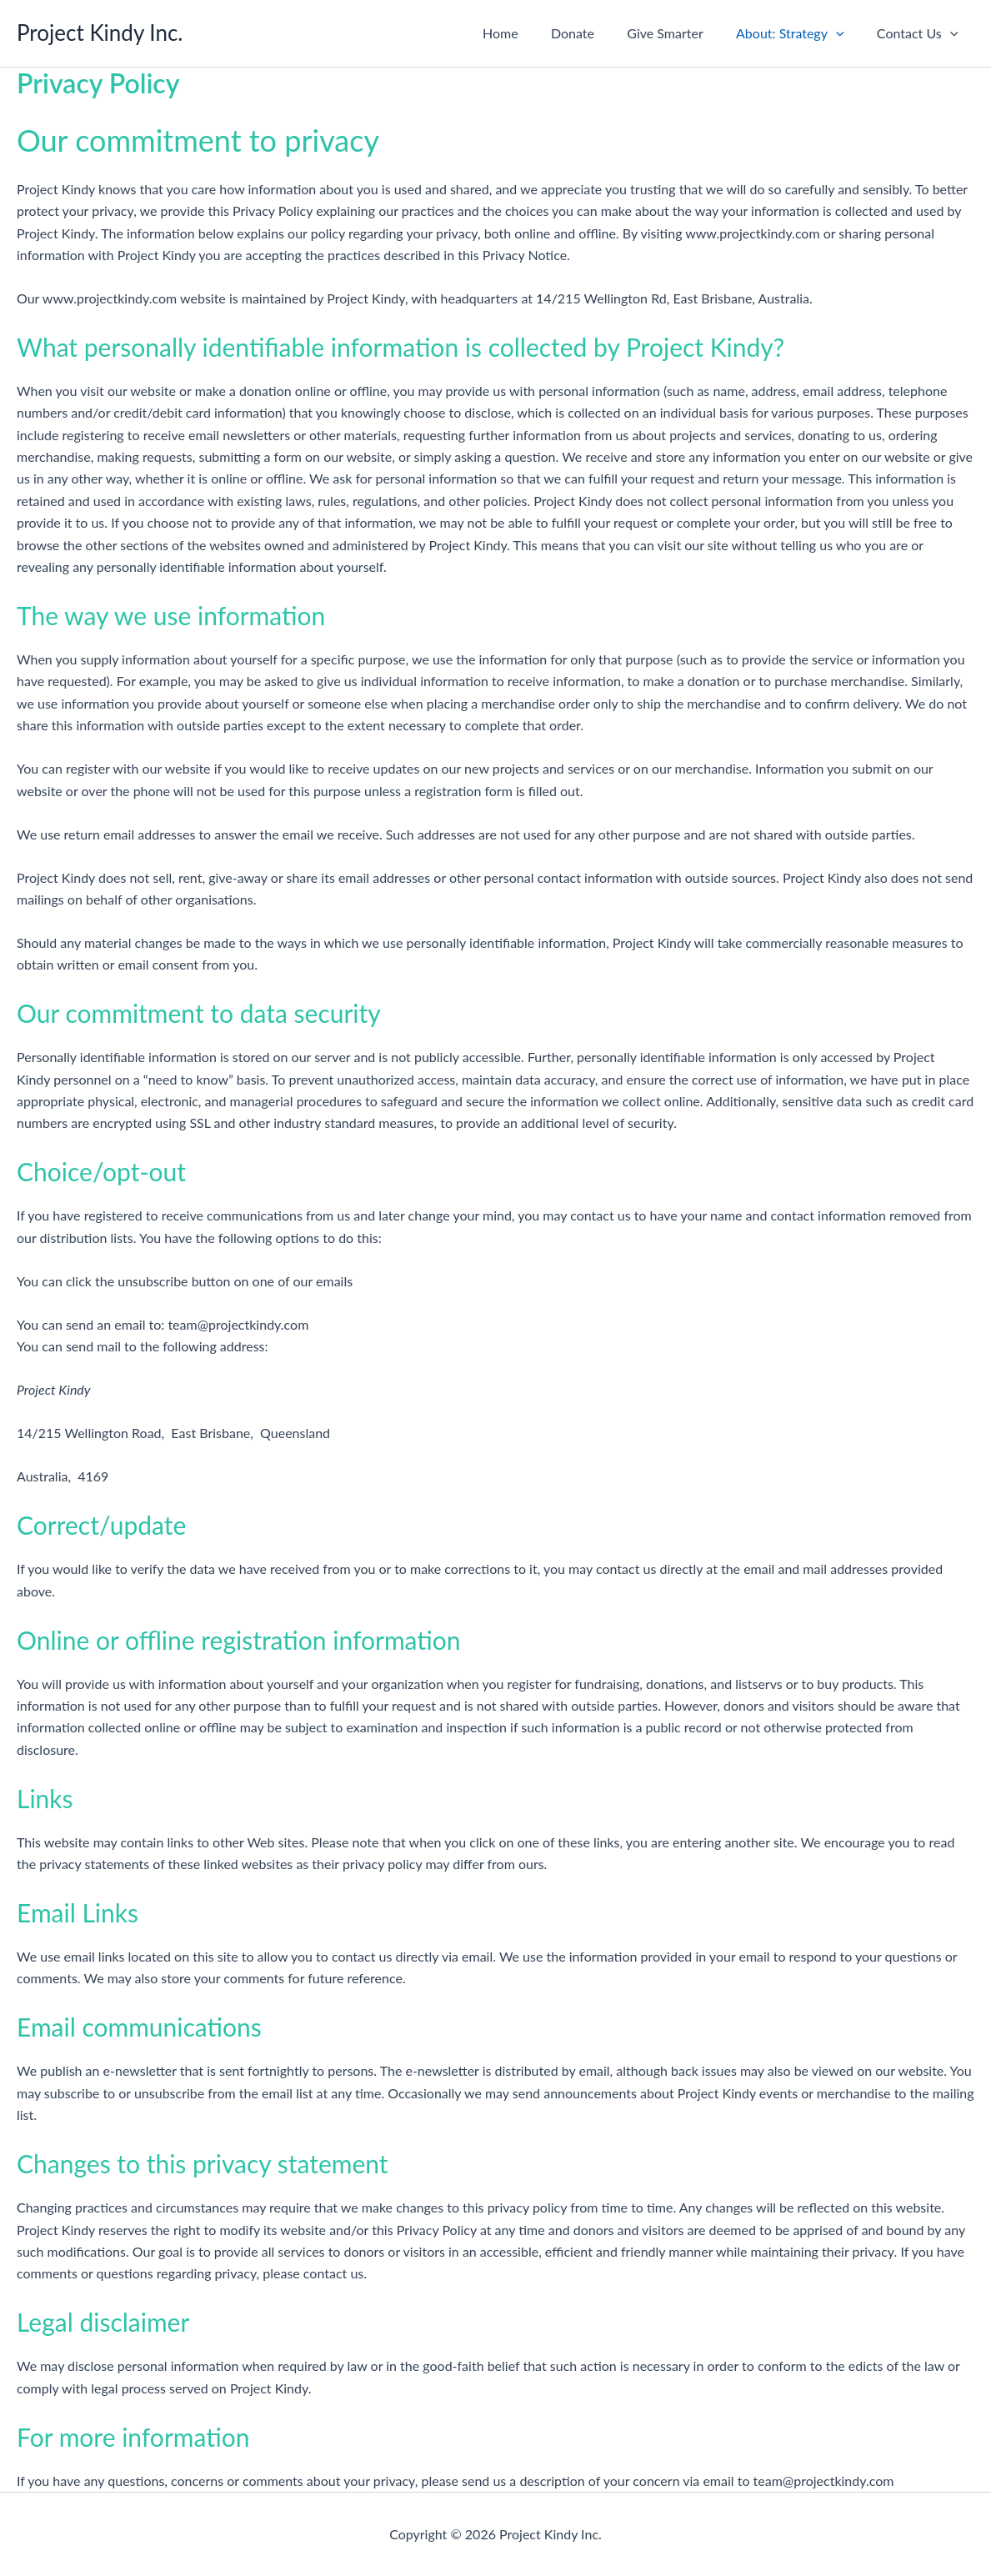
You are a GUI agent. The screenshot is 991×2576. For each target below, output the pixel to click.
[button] (845, 33)
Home (528, 33)
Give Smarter (680, 33)
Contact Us (920, 33)
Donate (594, 33)
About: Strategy (799, 33)
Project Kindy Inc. (100, 32)
